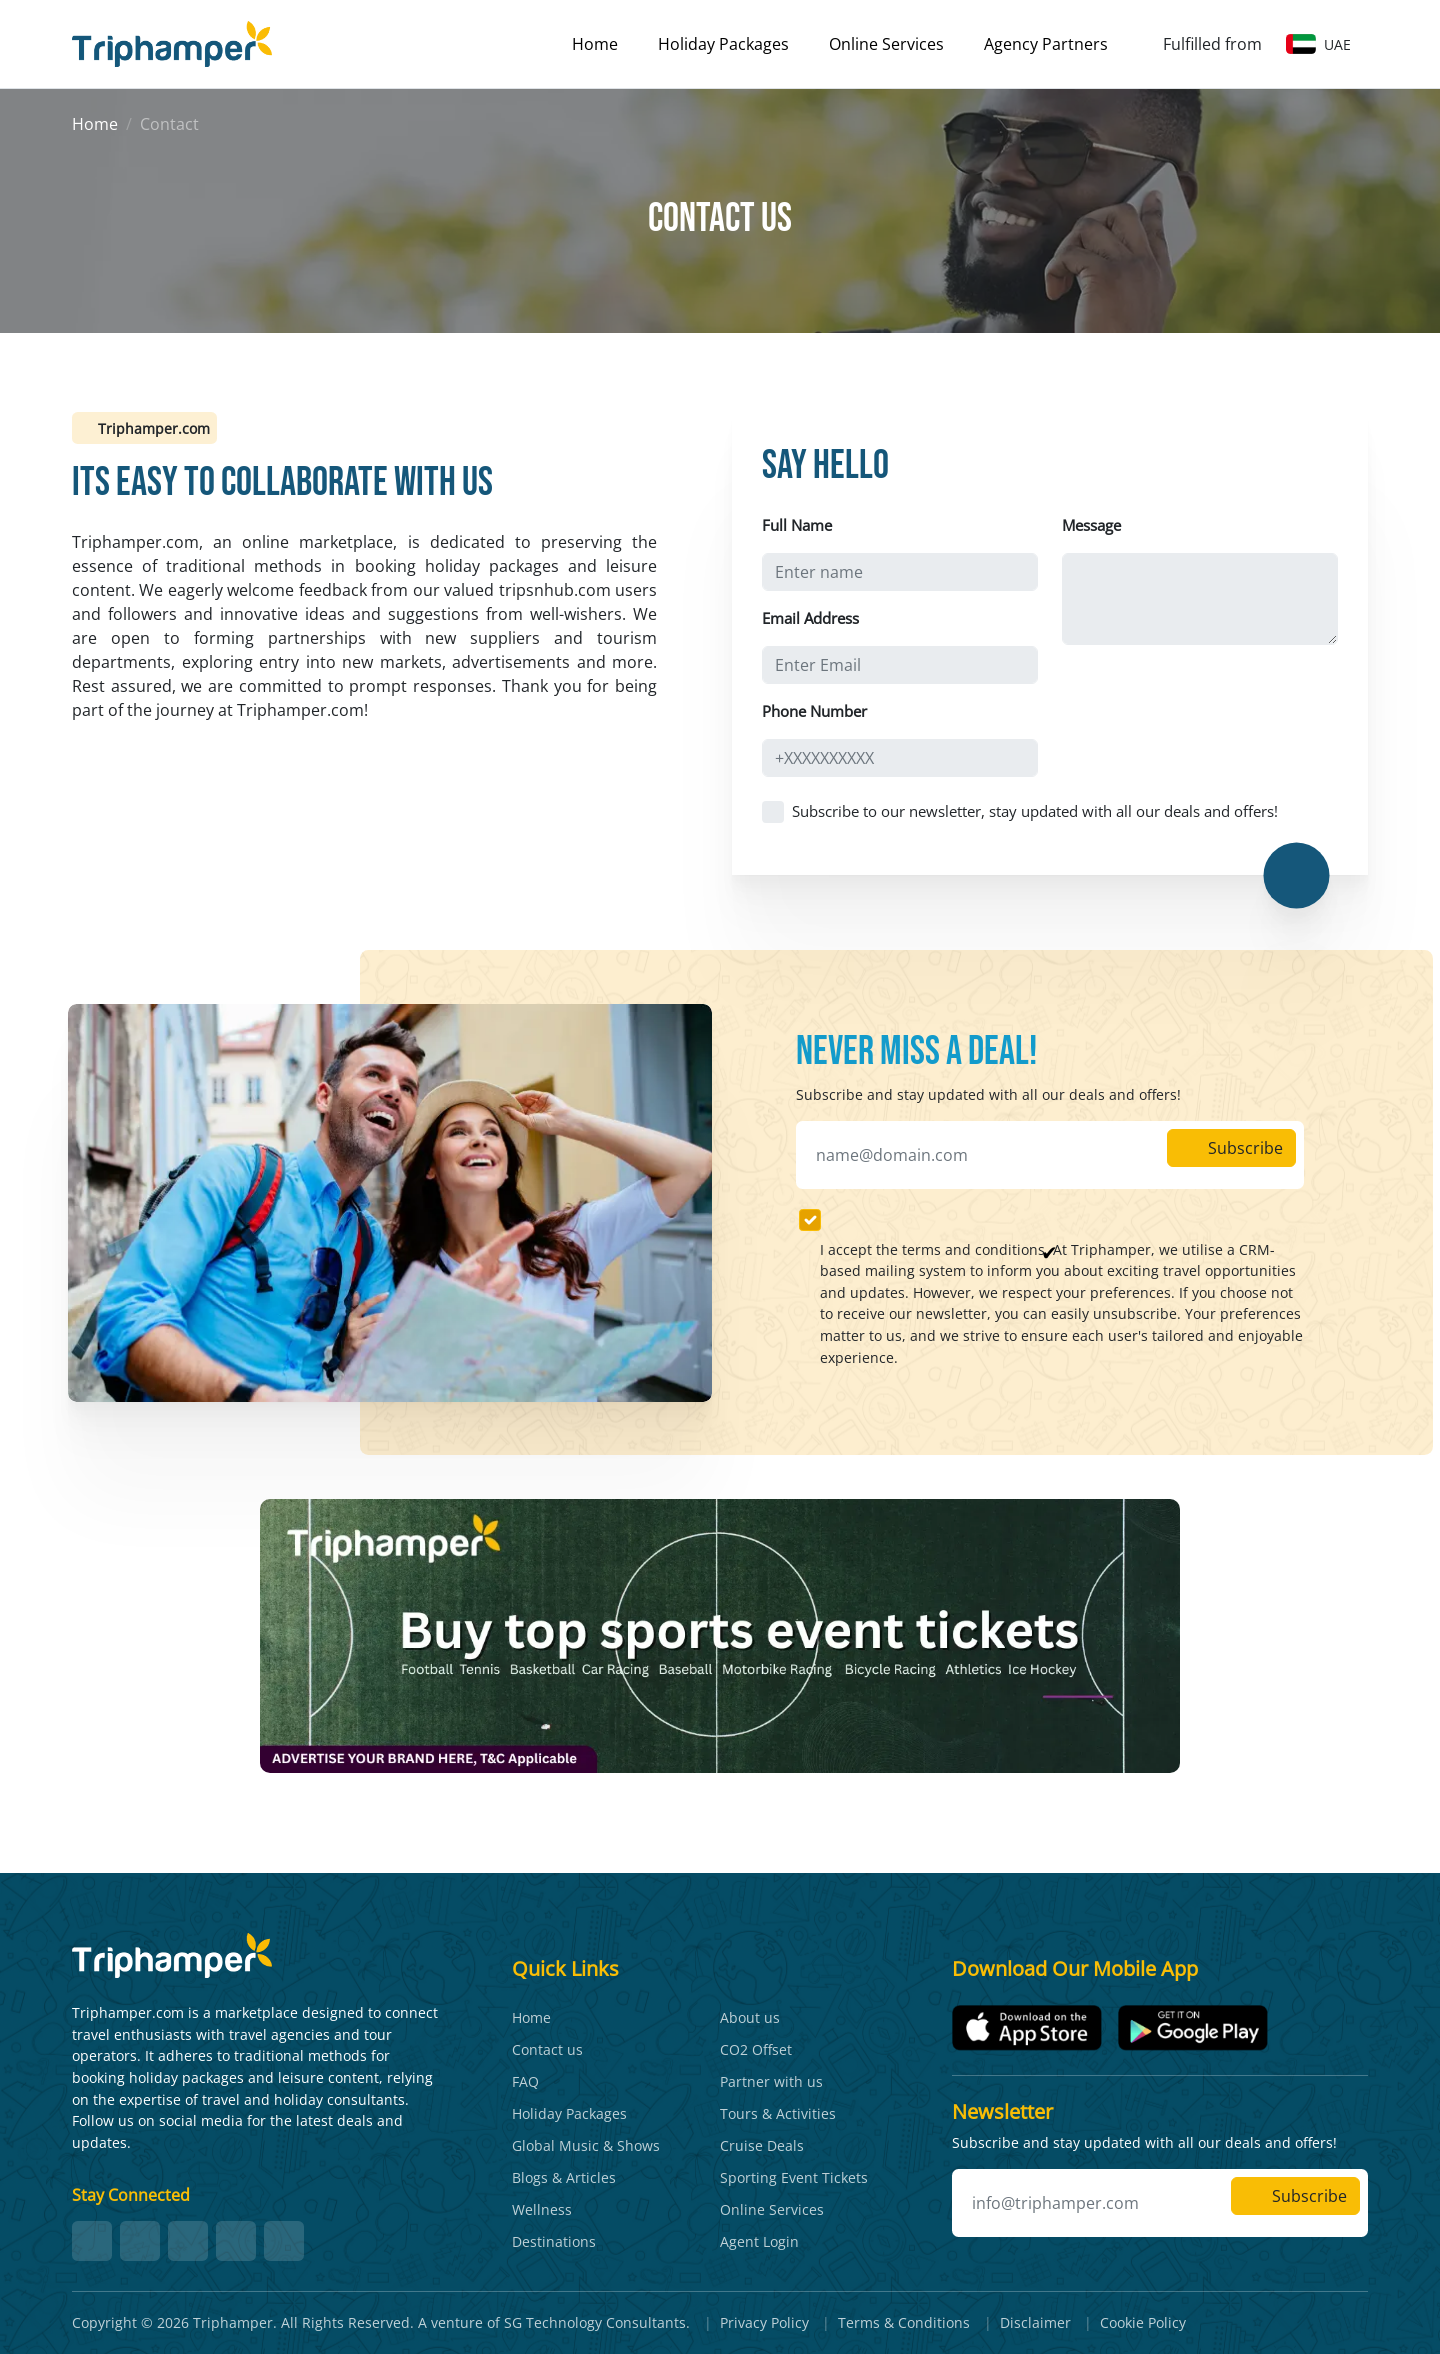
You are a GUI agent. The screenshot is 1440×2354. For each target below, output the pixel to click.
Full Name (797, 525)
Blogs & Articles (564, 2177)
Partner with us (771, 2081)
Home (595, 44)
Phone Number (814, 711)
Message (1091, 525)
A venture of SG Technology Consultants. (554, 2322)
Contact (169, 124)
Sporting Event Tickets (794, 2177)
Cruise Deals (762, 2145)
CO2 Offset (756, 2049)
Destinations (554, 2241)
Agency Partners (1046, 44)
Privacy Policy (764, 2322)
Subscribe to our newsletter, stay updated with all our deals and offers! (1035, 811)
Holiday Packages (723, 44)
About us (750, 2017)
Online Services (886, 44)
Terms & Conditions (904, 2322)
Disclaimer (1035, 2322)
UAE (1318, 44)
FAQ (525, 2081)
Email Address (810, 618)
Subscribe (1231, 1148)
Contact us (547, 2049)
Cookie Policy (1143, 2322)
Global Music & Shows (586, 2145)
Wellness (542, 2209)
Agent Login (759, 2241)
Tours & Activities (778, 2113)
